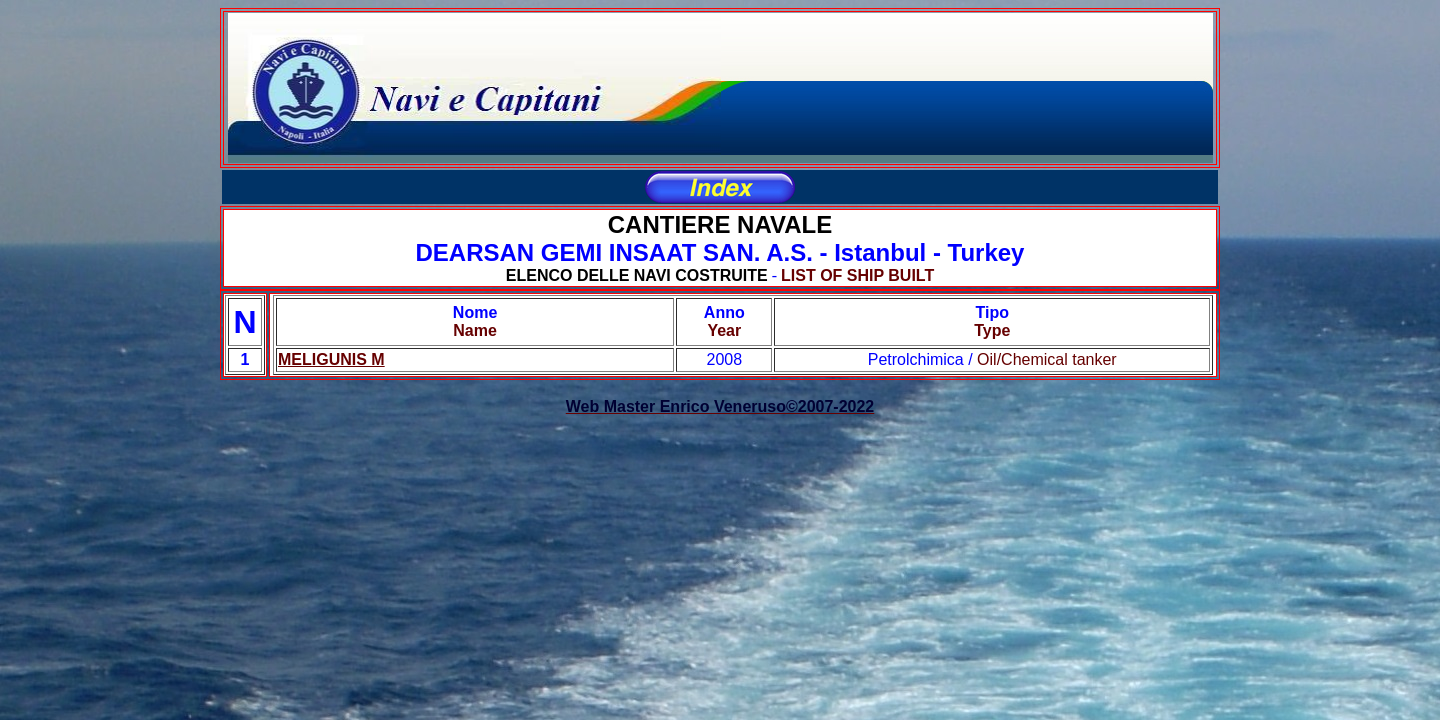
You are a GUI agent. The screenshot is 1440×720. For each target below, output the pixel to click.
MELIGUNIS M (331, 359)
